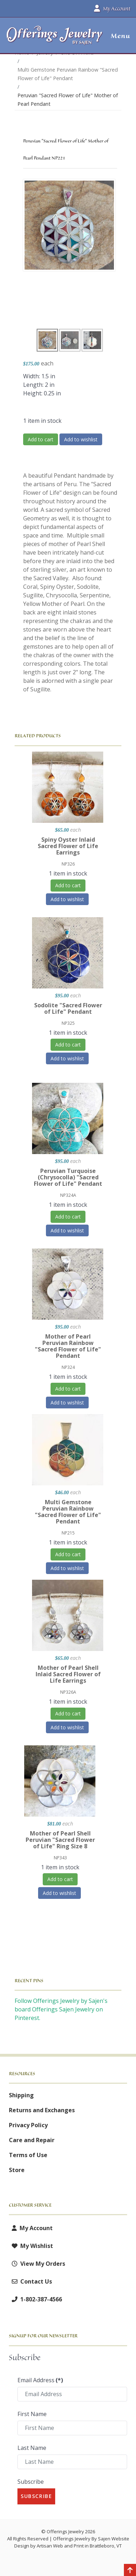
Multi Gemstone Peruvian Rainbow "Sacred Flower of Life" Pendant (68, 1512)
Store (17, 2170)
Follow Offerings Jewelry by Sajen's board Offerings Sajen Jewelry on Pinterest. (61, 2009)
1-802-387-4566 (35, 2299)
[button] (117, 36)
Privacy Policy (28, 2125)
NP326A (68, 1692)
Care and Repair (31, 2140)
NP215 (68, 1533)
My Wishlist (31, 2246)
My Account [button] (112, 8)
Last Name (31, 2448)
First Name (32, 2414)
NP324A (68, 1195)
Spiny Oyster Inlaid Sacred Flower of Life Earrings (68, 846)
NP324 (68, 1367)
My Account (31, 2228)
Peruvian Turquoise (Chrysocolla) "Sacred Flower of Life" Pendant (68, 1177)
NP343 (60, 1858)
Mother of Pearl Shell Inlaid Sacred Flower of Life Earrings (68, 1674)
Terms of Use (28, 2155)
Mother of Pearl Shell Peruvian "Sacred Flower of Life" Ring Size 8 (60, 1839)
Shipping (21, 2095)
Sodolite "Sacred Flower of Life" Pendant (68, 1008)
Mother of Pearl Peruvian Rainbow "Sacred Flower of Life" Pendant (68, 1346)
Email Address (40, 2380)
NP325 (68, 1023)
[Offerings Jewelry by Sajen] (55, 38)
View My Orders (37, 2264)
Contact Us (30, 2281)
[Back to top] (129, 2571)
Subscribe (30, 2482)
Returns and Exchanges (42, 2110)
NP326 (68, 864)
